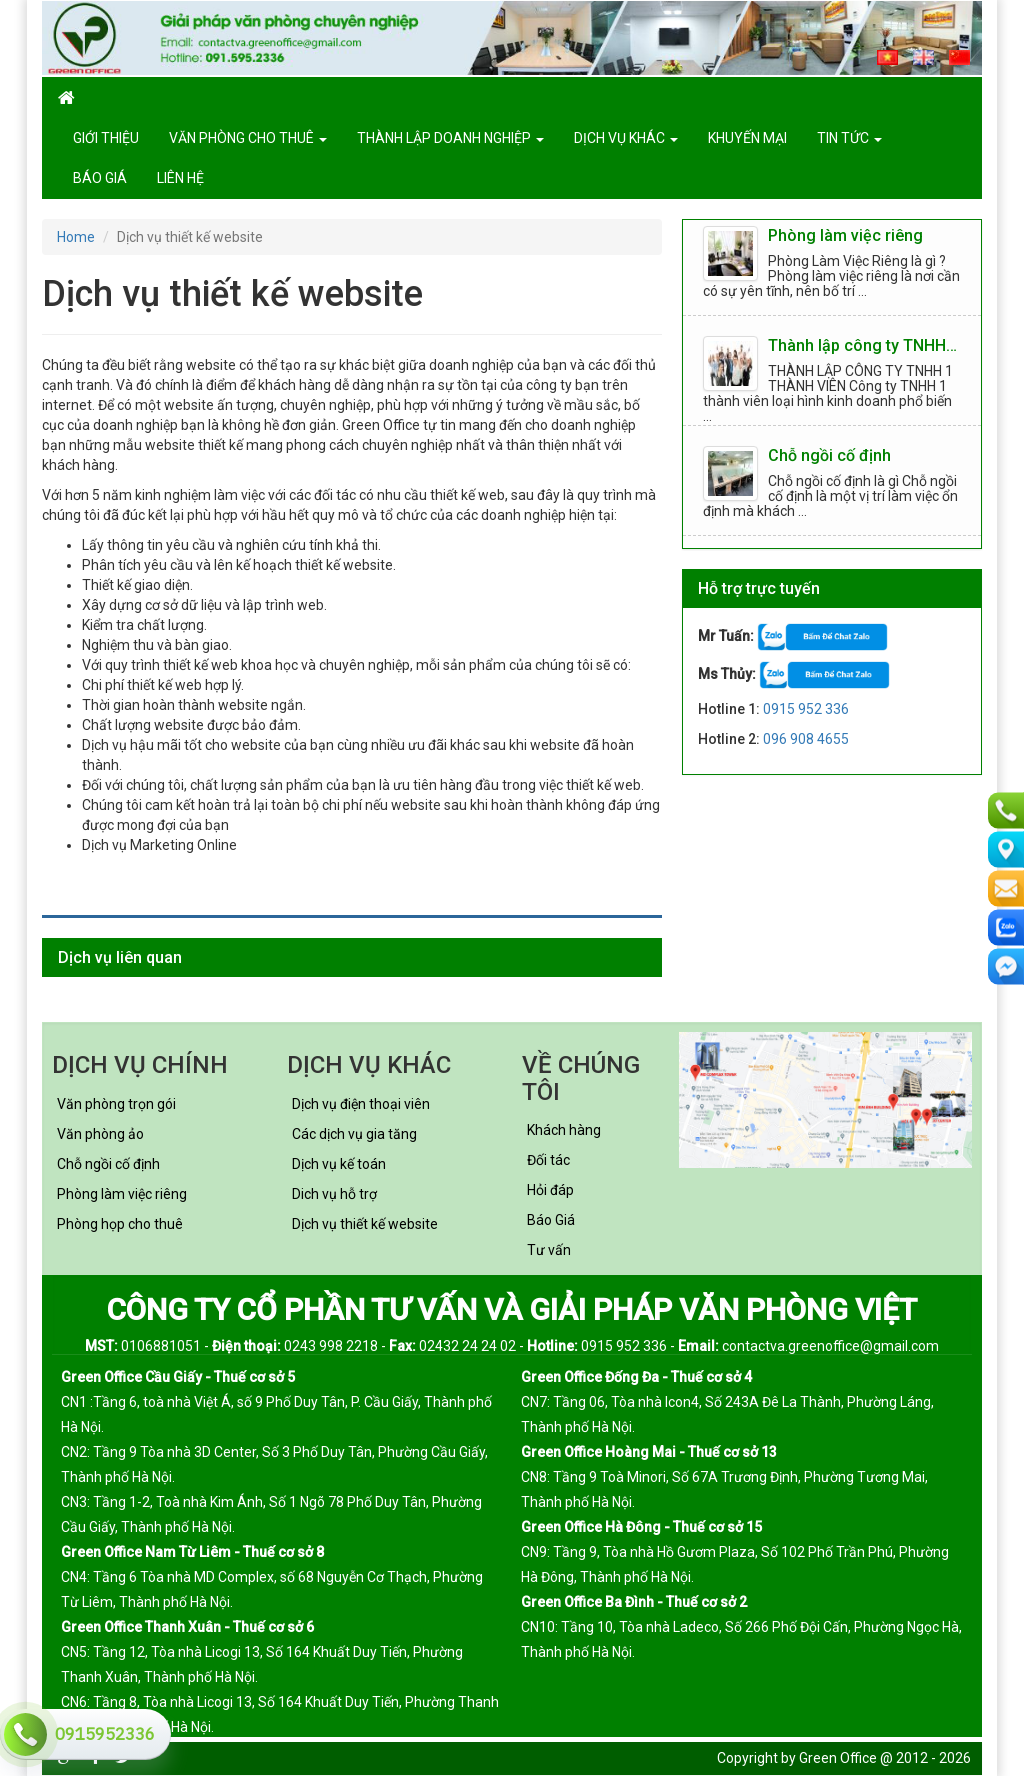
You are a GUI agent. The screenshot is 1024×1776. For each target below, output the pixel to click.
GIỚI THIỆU (106, 138)
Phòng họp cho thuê (120, 1224)
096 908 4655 (806, 739)
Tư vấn (549, 1250)
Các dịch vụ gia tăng (354, 1134)
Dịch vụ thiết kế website (365, 1224)
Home (76, 237)
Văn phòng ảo (100, 1134)
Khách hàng (564, 1130)
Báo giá (100, 178)
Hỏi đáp (550, 1190)
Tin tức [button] (849, 138)
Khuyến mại (747, 138)
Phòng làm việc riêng (845, 249)
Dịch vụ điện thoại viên (361, 1104)
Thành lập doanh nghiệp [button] (450, 138)
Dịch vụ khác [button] (626, 138)
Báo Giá (551, 1220)
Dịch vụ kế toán (339, 1164)
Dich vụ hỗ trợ (334, 1194)
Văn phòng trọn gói (116, 1104)
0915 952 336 (806, 709)
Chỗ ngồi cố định (829, 469)
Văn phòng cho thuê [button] (248, 138)
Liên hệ (180, 178)
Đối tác (548, 1160)
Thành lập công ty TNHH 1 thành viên (863, 359)
